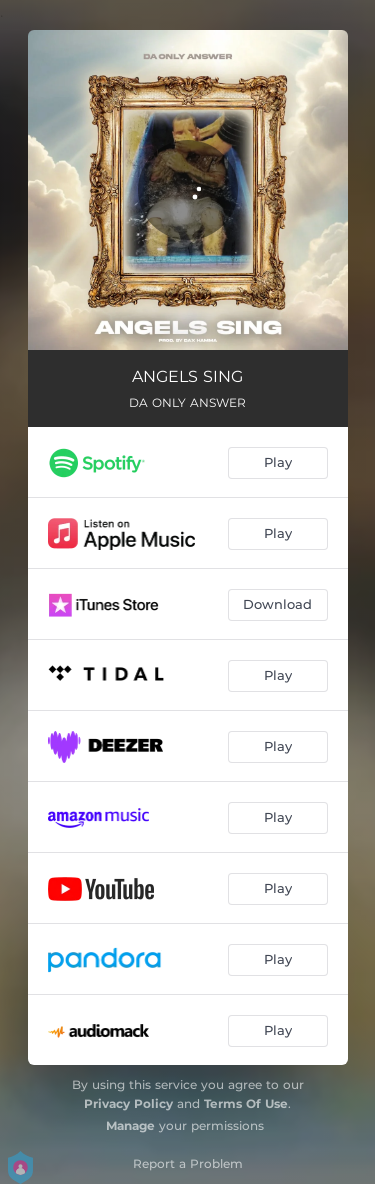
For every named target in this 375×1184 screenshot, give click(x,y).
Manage (130, 1125)
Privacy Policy (128, 1103)
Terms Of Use (246, 1103)
